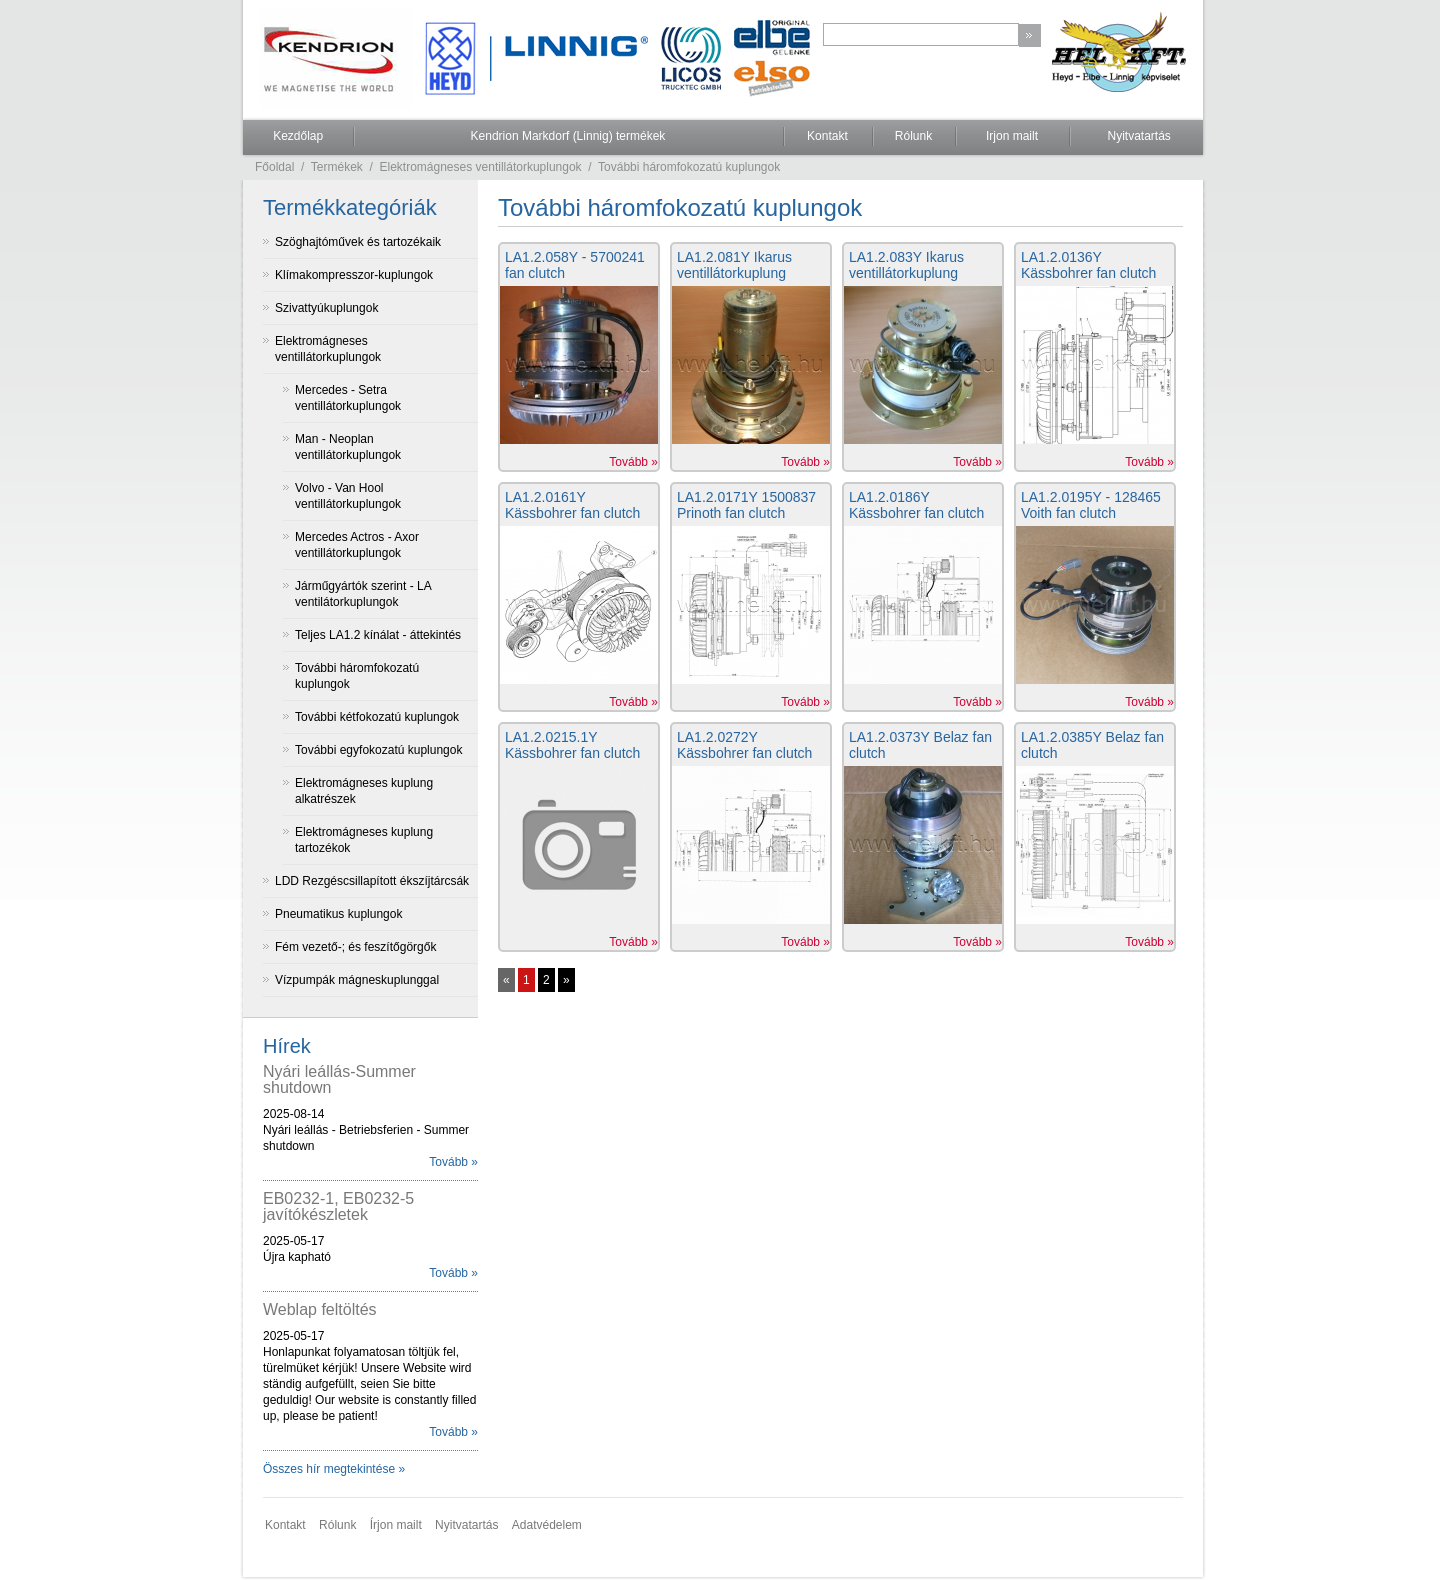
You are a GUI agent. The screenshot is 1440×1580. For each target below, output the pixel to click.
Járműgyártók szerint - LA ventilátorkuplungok (363, 594)
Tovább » (453, 1162)
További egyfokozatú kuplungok (378, 750)
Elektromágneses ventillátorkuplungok (481, 167)
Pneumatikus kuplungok (338, 914)
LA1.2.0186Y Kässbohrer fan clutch (916, 505)
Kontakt (827, 136)
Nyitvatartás (1138, 136)
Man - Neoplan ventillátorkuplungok (348, 447)
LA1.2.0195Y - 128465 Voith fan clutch (1091, 505)
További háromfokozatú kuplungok (689, 167)
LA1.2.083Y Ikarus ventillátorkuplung (906, 265)
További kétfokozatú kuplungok (377, 717)
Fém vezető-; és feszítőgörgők (355, 947)
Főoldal (274, 167)
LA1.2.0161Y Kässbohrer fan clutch (572, 505)
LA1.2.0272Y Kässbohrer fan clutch (744, 745)
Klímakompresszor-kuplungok (354, 275)
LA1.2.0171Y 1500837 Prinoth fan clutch (746, 505)
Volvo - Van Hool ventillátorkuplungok (348, 496)
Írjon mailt (396, 1525)
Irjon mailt (1012, 136)
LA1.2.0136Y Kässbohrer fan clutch (1088, 265)
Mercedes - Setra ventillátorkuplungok (348, 398)
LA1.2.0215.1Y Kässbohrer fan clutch (572, 745)
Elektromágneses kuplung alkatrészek (364, 791)
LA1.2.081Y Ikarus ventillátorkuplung (734, 265)
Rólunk (913, 136)
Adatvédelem (547, 1525)
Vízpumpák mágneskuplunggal (357, 980)
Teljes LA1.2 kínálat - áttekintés (378, 635)
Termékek (337, 167)
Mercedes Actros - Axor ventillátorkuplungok (357, 545)
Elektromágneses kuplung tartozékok (364, 840)
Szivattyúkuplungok (326, 308)
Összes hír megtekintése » (334, 1469)
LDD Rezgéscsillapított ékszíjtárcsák (372, 881)
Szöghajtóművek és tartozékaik (358, 242)
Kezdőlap (298, 136)
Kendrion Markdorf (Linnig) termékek (568, 136)
